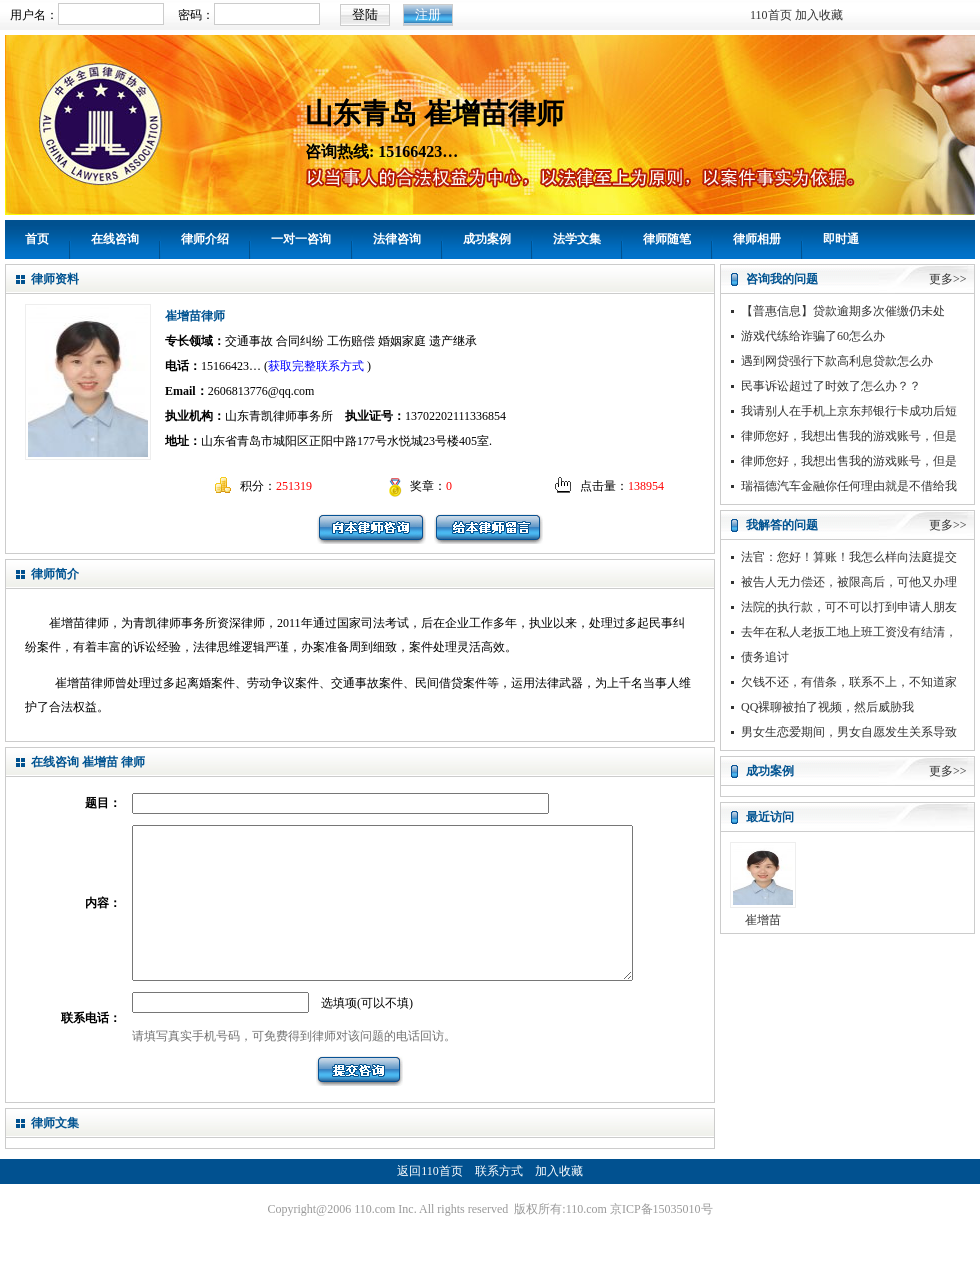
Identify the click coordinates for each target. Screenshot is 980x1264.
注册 (428, 14)
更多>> (948, 279)
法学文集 (577, 239)
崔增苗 (763, 920)
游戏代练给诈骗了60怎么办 (813, 336)
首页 (37, 239)
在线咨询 (115, 239)
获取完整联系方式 (316, 366)
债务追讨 (765, 657)
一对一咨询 (301, 239)
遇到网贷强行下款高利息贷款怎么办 (837, 361)
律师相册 (757, 239)
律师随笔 (667, 239)
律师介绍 (205, 239)
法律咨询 (397, 239)
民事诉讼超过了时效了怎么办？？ (831, 386)
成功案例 (487, 239)
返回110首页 (430, 1201)
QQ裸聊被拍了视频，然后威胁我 (827, 707)
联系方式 (499, 1201)
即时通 (841, 239)
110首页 (771, 15)
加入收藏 (819, 15)
